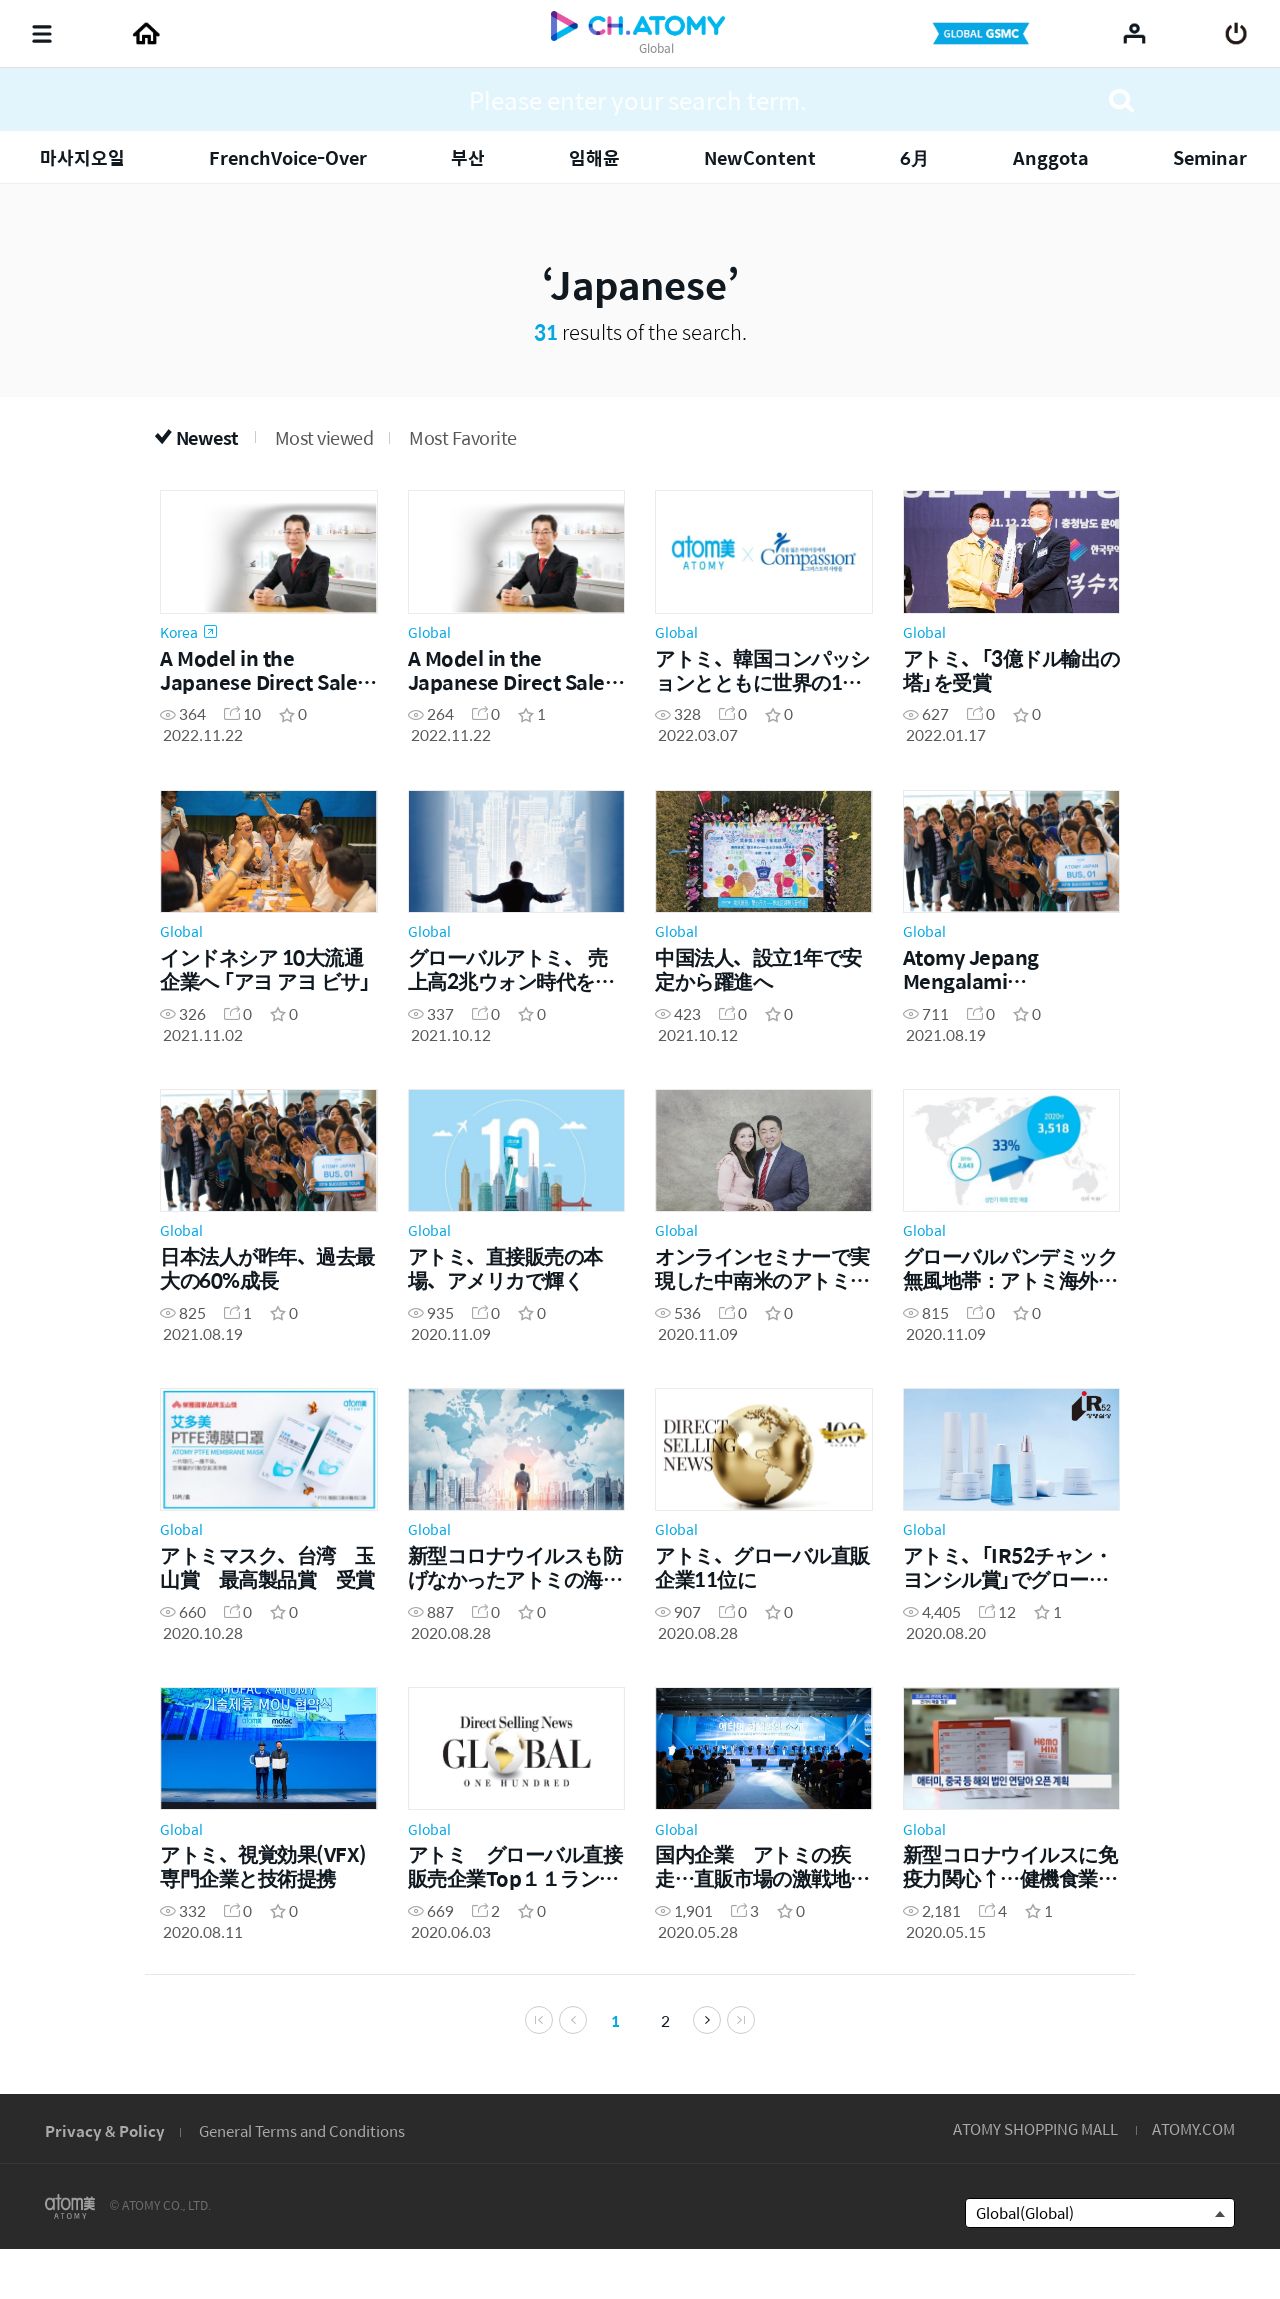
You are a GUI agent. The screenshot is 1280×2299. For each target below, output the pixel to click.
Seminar (1210, 157)
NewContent (760, 157)
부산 (468, 157)
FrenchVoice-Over (288, 157)
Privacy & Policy (105, 2178)
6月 (914, 157)
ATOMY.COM (1193, 2176)
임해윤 (594, 157)
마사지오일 (82, 157)
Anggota (1051, 157)
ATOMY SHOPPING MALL (1035, 2176)
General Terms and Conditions (302, 2178)
